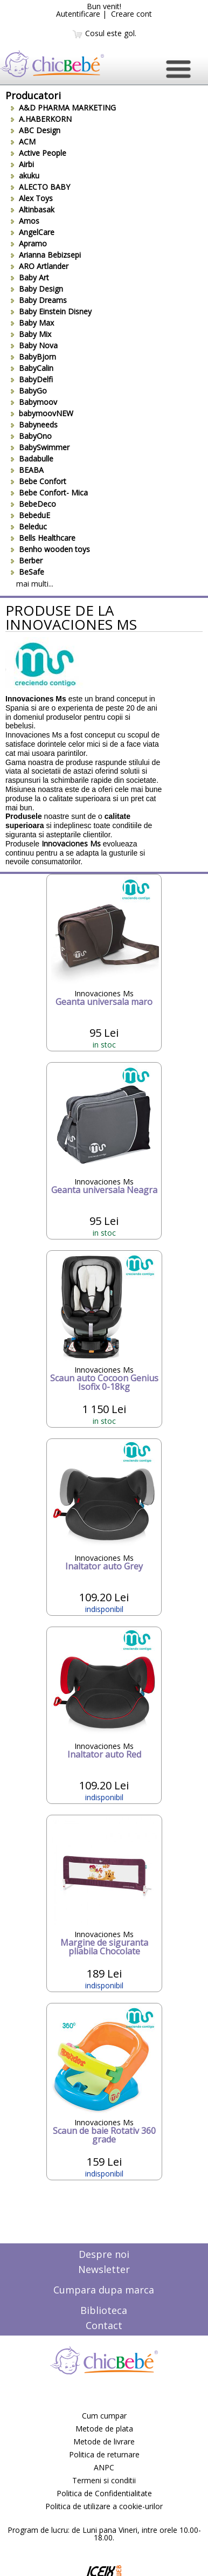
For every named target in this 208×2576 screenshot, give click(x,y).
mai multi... (34, 583)
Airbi (22, 164)
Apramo (29, 243)
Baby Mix (31, 334)
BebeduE (30, 515)
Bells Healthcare (43, 538)
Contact (104, 2325)
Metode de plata (104, 2428)
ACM (23, 141)
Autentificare (78, 14)
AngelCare (32, 232)
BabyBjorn (33, 357)
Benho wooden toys (50, 549)
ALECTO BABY (40, 187)
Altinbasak (32, 209)
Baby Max (32, 323)
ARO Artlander (39, 266)
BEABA (27, 470)
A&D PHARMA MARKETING (63, 107)
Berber (27, 560)
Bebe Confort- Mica (49, 492)
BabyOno (31, 436)
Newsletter (104, 2269)
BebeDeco (33, 504)
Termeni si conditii (104, 2480)
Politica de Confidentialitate (104, 2493)
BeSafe (27, 572)
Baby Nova (34, 345)
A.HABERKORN (41, 119)
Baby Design (37, 289)
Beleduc (29, 526)
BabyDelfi (32, 379)
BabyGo (29, 390)
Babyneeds (34, 424)
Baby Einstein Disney (51, 311)
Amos (25, 221)
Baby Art (30, 277)
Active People (38, 153)
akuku (25, 175)
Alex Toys (32, 198)
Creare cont (131, 14)
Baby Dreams (39, 300)
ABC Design (35, 130)
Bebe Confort (38, 481)
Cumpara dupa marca (103, 2289)
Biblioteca (103, 2310)
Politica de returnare (104, 2454)
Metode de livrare (104, 2441)
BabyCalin (32, 368)
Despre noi (104, 2254)
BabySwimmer (40, 447)
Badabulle (32, 458)
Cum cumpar (104, 2415)
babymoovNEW (42, 413)
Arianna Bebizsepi (46, 255)
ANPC (104, 2467)
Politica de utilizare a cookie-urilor (104, 2506)
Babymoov (34, 402)
